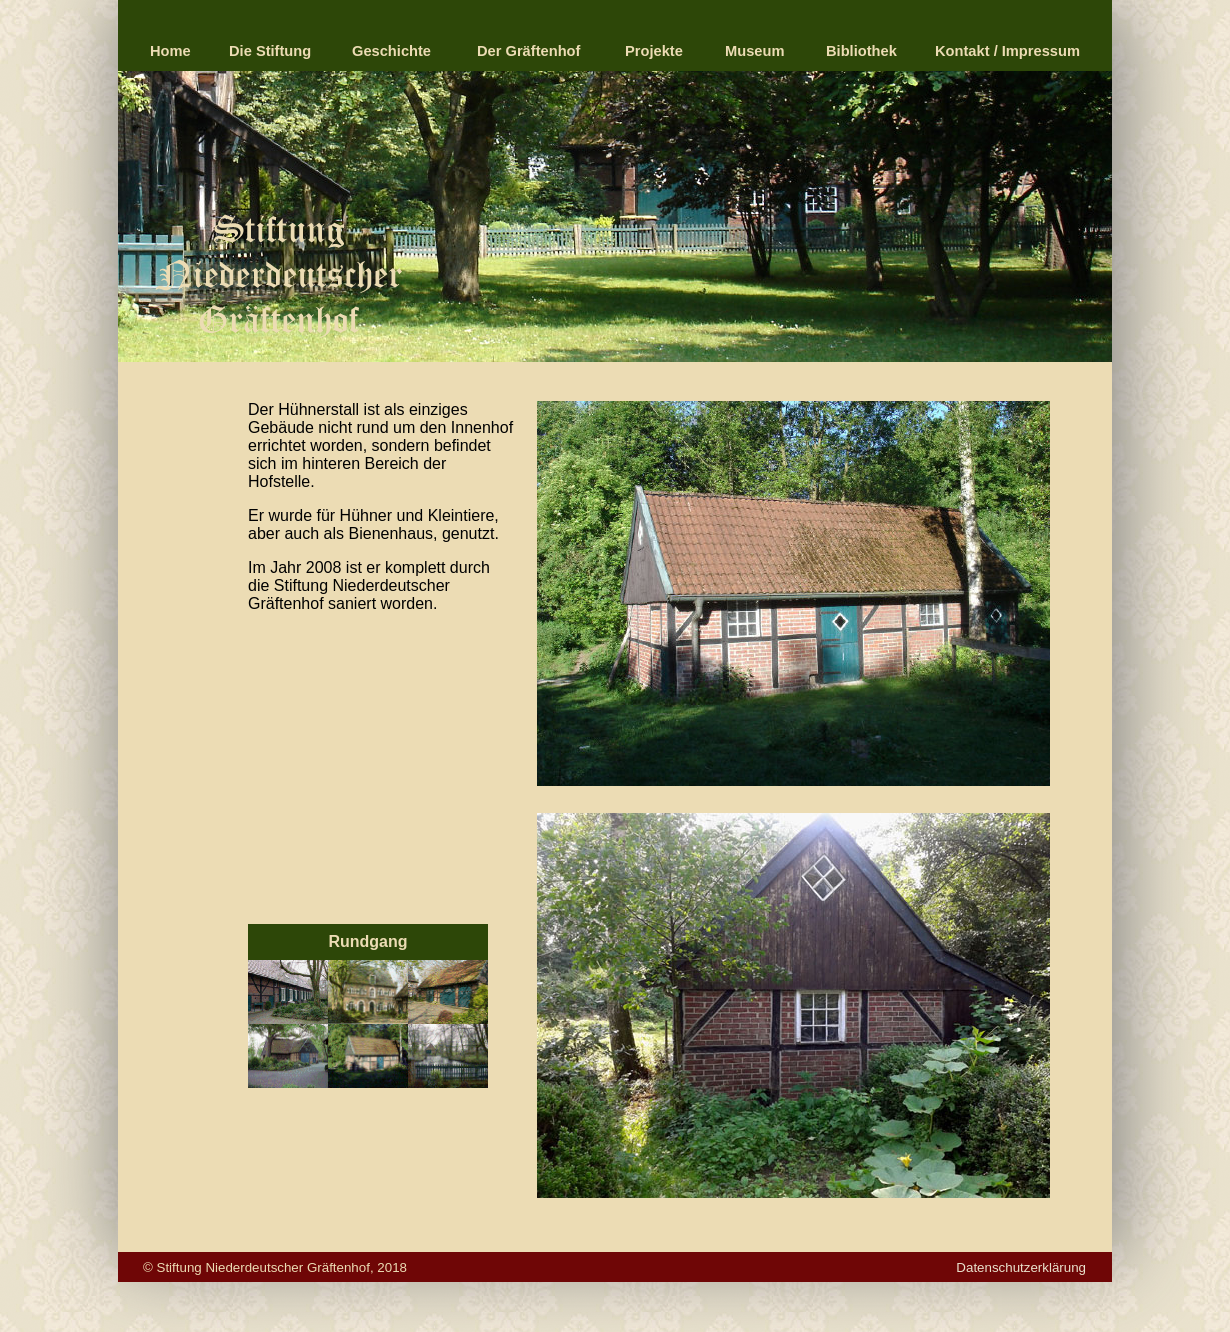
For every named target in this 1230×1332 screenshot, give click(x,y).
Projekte (654, 51)
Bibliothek (861, 51)
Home (170, 51)
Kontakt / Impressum (1007, 51)
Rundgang (367, 941)
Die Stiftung (270, 51)
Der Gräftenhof (528, 51)
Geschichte (391, 51)
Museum (754, 51)
